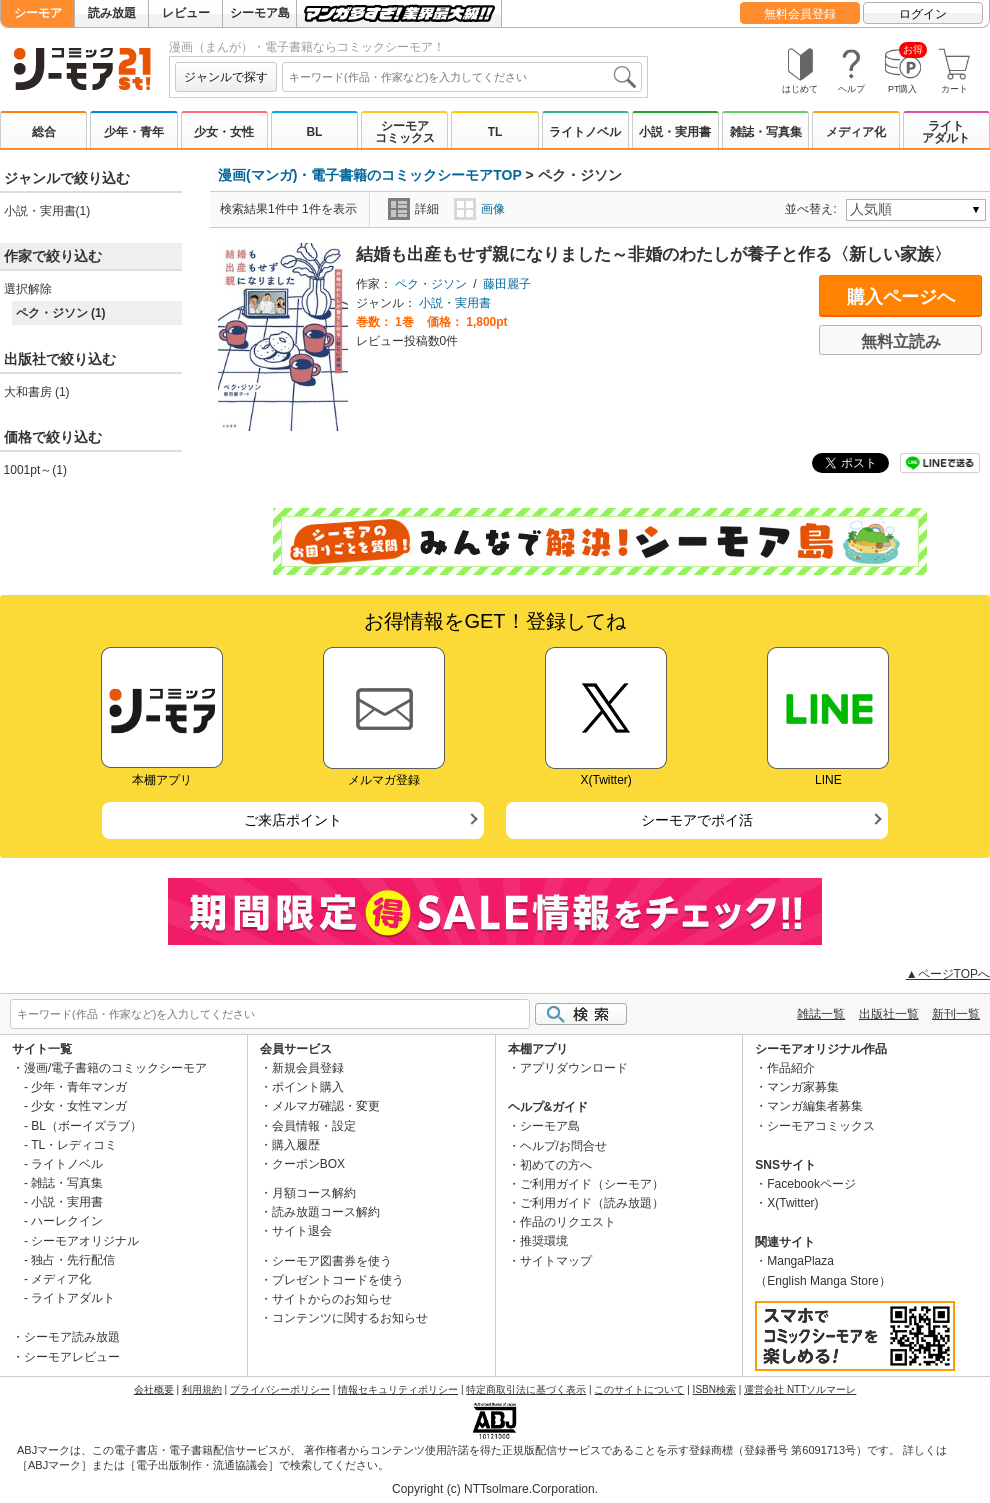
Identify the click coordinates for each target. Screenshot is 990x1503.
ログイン (923, 14)
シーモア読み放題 (72, 1337)
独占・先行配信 (73, 1260)
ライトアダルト (946, 132)
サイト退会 (302, 1231)
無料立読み (901, 341)
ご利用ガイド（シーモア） (592, 1184)
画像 (479, 209)
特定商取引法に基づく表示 (526, 1389)
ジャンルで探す (226, 77)
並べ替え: (813, 209)
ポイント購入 (308, 1087)
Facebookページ (811, 1184)
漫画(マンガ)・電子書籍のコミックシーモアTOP (370, 175)
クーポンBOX (308, 1164)
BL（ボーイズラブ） (86, 1126)
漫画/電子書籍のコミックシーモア (115, 1068)
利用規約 (202, 1389)
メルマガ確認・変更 (326, 1106)
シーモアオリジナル (85, 1241)
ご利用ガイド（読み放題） (592, 1203)
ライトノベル (585, 132)
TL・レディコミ (74, 1145)
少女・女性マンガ (79, 1106)
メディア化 (856, 132)
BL (314, 132)
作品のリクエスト (568, 1222)
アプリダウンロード (574, 1068)
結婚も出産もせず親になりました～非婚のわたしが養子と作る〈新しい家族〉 (653, 254)
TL (495, 132)
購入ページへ (901, 297)
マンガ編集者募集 (815, 1106)
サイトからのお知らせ (332, 1299)
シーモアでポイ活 (697, 820)
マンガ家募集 (803, 1087)
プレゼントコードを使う (338, 1280)
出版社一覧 (889, 1014)
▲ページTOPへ (948, 974)
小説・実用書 (675, 132)
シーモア (38, 13)
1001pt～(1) (35, 470)
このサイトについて (639, 1389)
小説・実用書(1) (47, 211)
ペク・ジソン (431, 284)
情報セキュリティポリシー (398, 1389)
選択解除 (28, 289)
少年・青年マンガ (79, 1087)
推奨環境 (544, 1241)
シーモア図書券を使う (332, 1261)
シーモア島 (260, 13)
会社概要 (154, 1389)
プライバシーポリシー (280, 1389)
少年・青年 (134, 132)
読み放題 (112, 13)
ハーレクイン (67, 1221)
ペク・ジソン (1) (61, 313)
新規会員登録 (308, 1068)
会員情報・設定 (314, 1126)
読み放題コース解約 (326, 1212)
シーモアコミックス (405, 132)
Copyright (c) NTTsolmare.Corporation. (495, 1489)
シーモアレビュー (72, 1357)
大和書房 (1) (37, 392)
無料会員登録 (800, 14)
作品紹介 (791, 1068)
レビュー (186, 13)
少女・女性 (224, 132)
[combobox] (462, 77)
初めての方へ (556, 1165)
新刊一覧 (956, 1014)
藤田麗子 (507, 284)
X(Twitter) (792, 1203)
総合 (44, 132)
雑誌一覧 (821, 1014)
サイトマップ (556, 1261)
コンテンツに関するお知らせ (350, 1318)
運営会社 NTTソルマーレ (800, 1389)
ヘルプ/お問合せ (563, 1146)
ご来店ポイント (293, 820)
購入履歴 (296, 1145)
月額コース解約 (314, 1193)
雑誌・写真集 (766, 132)
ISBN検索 (714, 1389)
